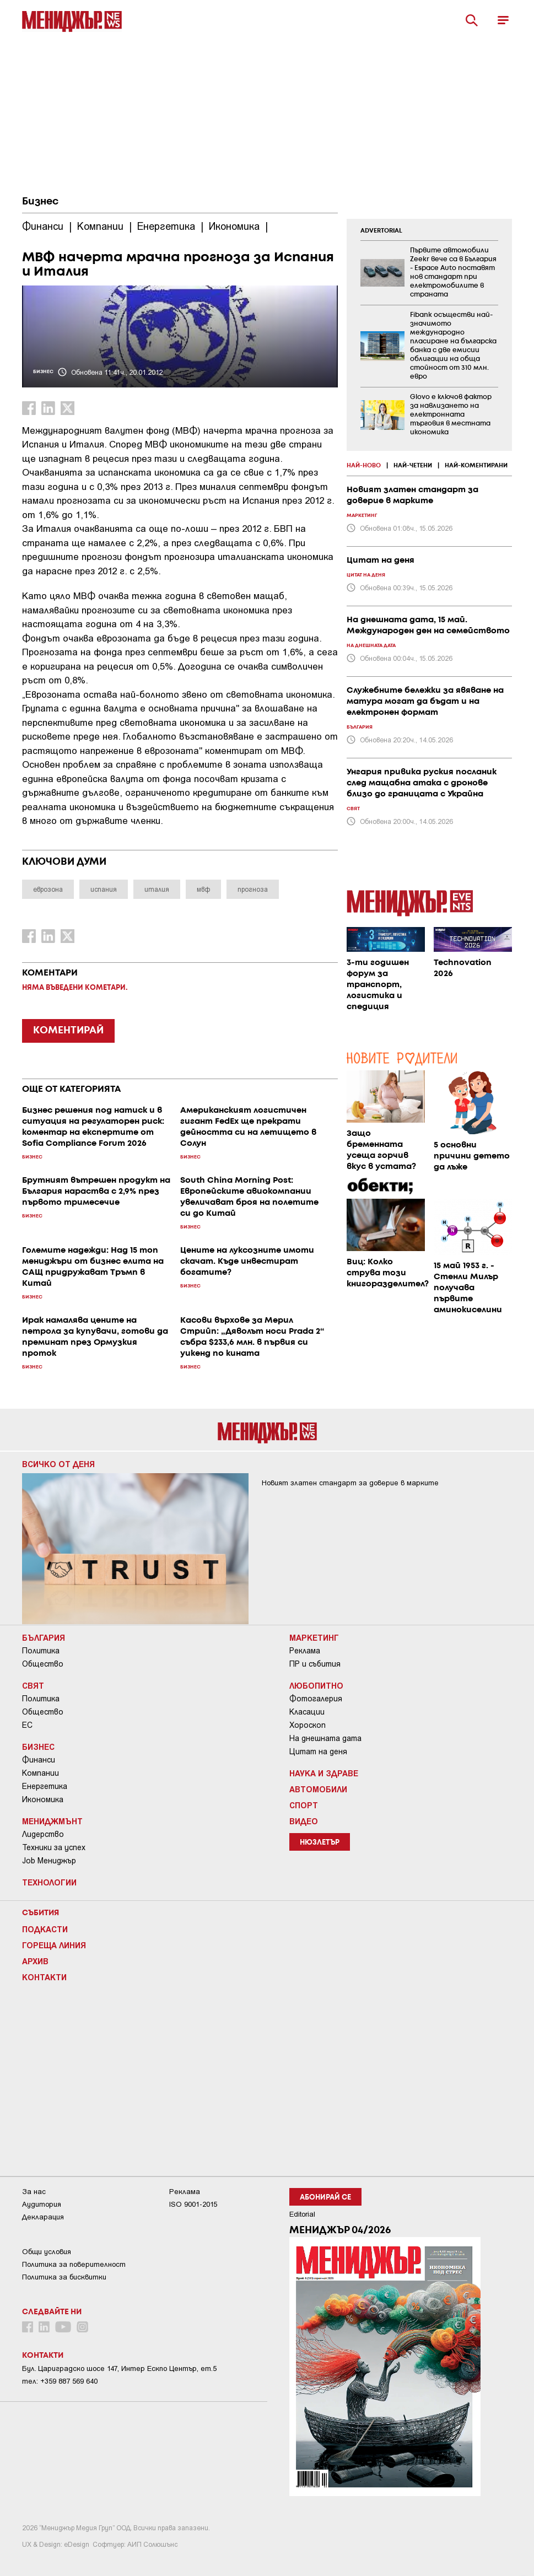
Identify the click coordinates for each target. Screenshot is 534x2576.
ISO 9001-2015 (193, 2204)
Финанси (38, 1760)
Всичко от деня (58, 1464)
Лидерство (43, 1834)
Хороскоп (307, 1725)
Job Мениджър (49, 1860)
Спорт (303, 1805)
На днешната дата (325, 1738)
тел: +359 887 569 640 (60, 2381)
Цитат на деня (318, 1751)
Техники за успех (53, 1847)
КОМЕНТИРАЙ (68, 1030)
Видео (303, 1821)
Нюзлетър (319, 1843)
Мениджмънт (52, 1821)
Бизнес (40, 201)
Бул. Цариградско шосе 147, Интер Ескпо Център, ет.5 (119, 2368)
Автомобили (318, 1789)
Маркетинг (314, 1637)
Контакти (44, 1977)
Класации (307, 1712)
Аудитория (41, 2204)
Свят (33, 1685)
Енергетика (44, 1786)
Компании (40, 1773)
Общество (42, 1664)
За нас (34, 2191)
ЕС (27, 1725)
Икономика (42, 1799)
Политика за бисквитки (64, 2277)
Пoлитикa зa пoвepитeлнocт (74, 2264)
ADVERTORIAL (381, 231)
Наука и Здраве (323, 1773)
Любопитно (316, 1685)
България (43, 1637)
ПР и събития (315, 1664)
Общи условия (46, 2251)
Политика (41, 1651)
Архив (35, 1961)
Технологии (49, 1882)
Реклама (304, 1651)
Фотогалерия (315, 1698)
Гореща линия (54, 1945)
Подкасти (45, 1929)
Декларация (43, 2217)
